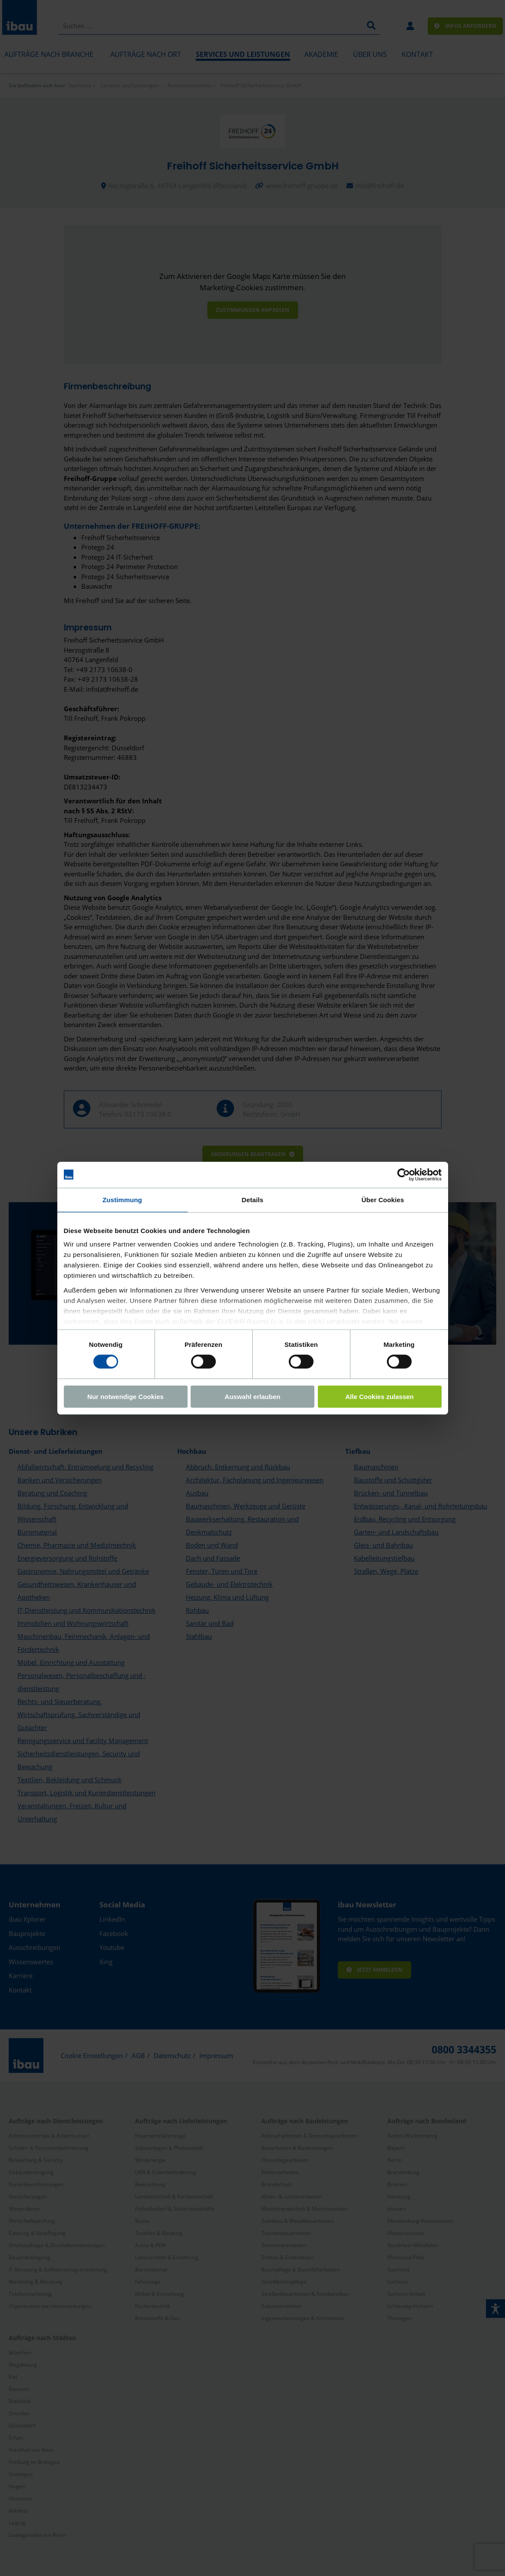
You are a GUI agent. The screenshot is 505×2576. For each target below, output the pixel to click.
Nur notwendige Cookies (125, 1396)
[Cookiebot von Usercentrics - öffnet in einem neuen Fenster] (404, 1174)
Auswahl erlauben (252, 1396)
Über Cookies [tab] (383, 1199)
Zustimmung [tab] (122, 1199)
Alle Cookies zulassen (379, 1396)
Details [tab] (253, 1199)
